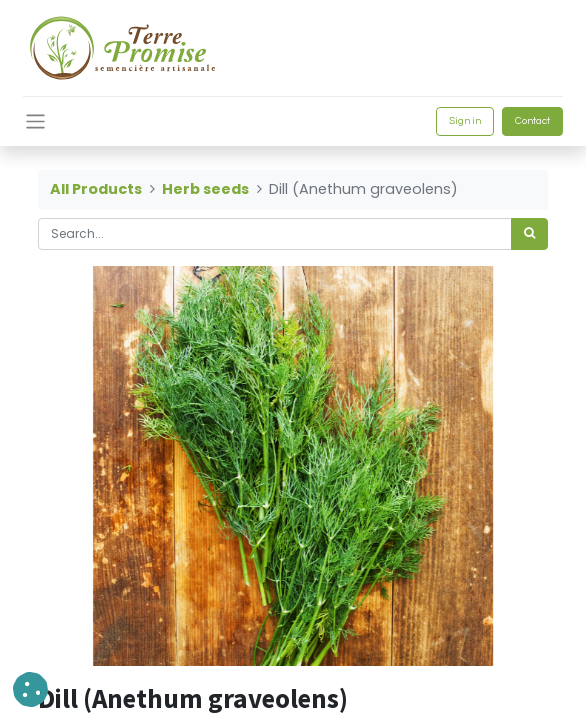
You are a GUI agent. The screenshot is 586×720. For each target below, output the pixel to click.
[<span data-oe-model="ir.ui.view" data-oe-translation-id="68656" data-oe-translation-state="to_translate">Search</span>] (529, 234)
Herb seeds (205, 189)
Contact (532, 121)
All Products (96, 189)
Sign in (465, 121)
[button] (30, 689)
